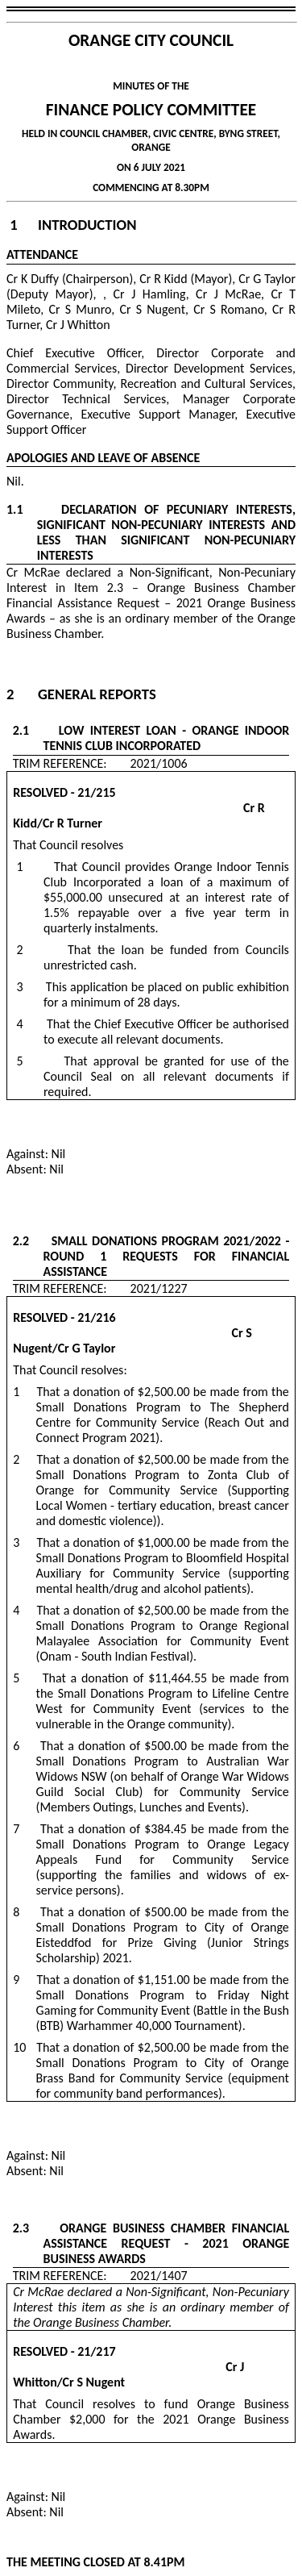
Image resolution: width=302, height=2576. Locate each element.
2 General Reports (81, 694)
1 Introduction (73, 224)
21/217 (96, 2351)
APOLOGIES (37, 457)
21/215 (96, 792)
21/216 (96, 1317)
